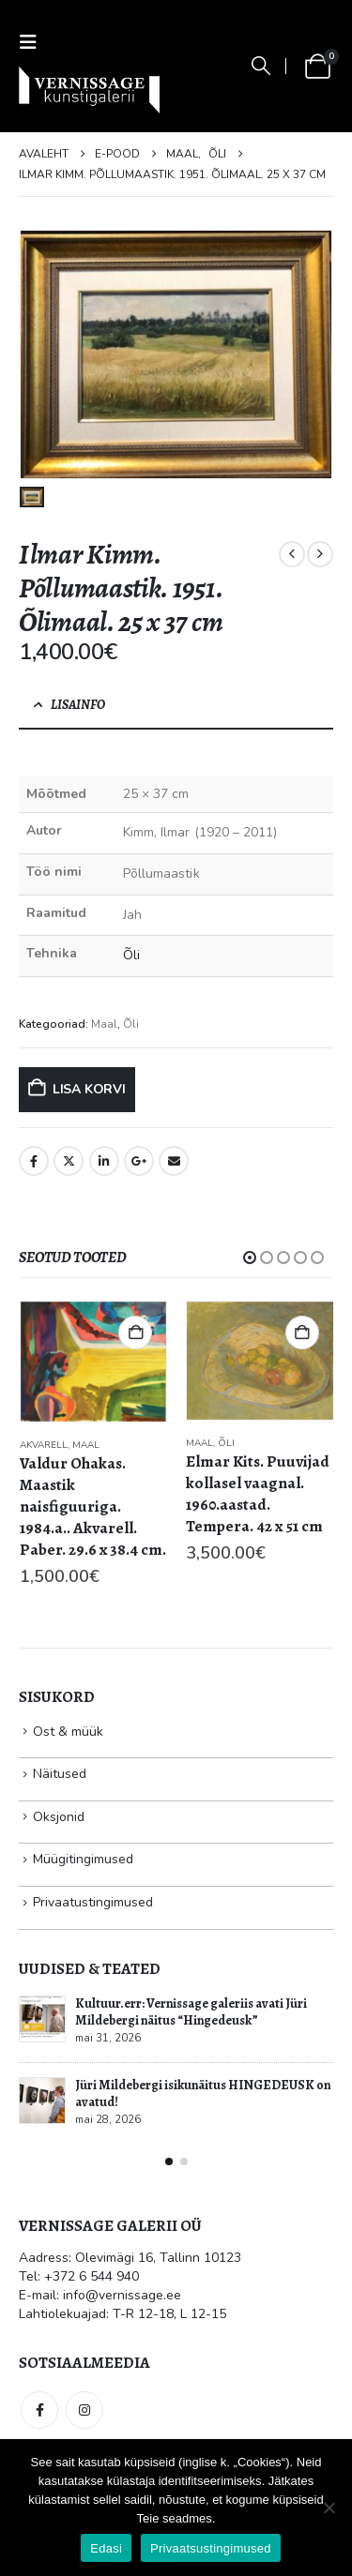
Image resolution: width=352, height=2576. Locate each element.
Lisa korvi (89, 1089)
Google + (139, 1161)
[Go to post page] (42, 2019)
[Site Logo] (89, 90)
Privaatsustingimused (210, 2548)
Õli (131, 955)
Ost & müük (68, 1731)
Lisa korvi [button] (135, 1332)
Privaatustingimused (93, 1902)
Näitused (59, 1774)
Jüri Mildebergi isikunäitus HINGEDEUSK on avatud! (202, 2093)
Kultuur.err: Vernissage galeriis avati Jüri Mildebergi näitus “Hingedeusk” (191, 2012)
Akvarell (44, 1445)
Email (174, 1161)
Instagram (84, 2410)
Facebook (34, 1161)
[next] (320, 554)
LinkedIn (104, 1161)
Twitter (69, 1161)
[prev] (292, 554)
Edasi (106, 2548)
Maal (104, 1024)
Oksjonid (58, 1817)
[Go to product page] (94, 1362)
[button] (34, 42)
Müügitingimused (83, 1859)
